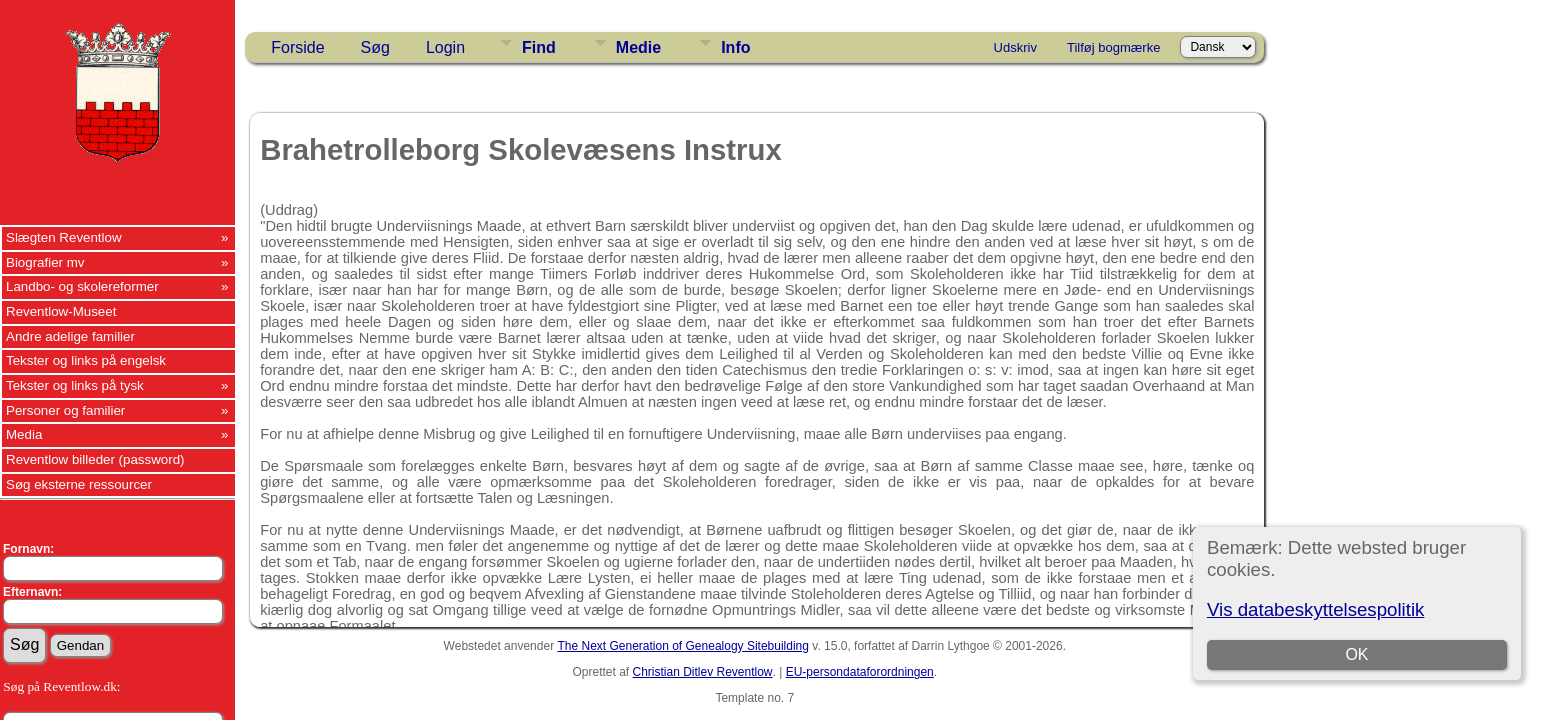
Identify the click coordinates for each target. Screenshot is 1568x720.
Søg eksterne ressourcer (79, 484)
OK (1356, 654)
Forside (297, 47)
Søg (375, 47)
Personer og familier (65, 410)
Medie (638, 47)
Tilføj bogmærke (1113, 47)
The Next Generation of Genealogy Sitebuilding (683, 646)
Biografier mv (45, 262)
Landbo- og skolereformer (82, 286)
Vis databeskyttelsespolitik (1315, 609)
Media (24, 434)
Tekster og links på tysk (75, 385)
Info (735, 47)
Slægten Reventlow (64, 237)
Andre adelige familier (70, 336)
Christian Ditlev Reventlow (702, 672)
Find (539, 47)
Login (445, 47)
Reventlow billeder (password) (95, 459)
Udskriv (1015, 47)
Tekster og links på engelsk (86, 360)
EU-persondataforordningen (860, 672)
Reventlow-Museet (61, 311)
